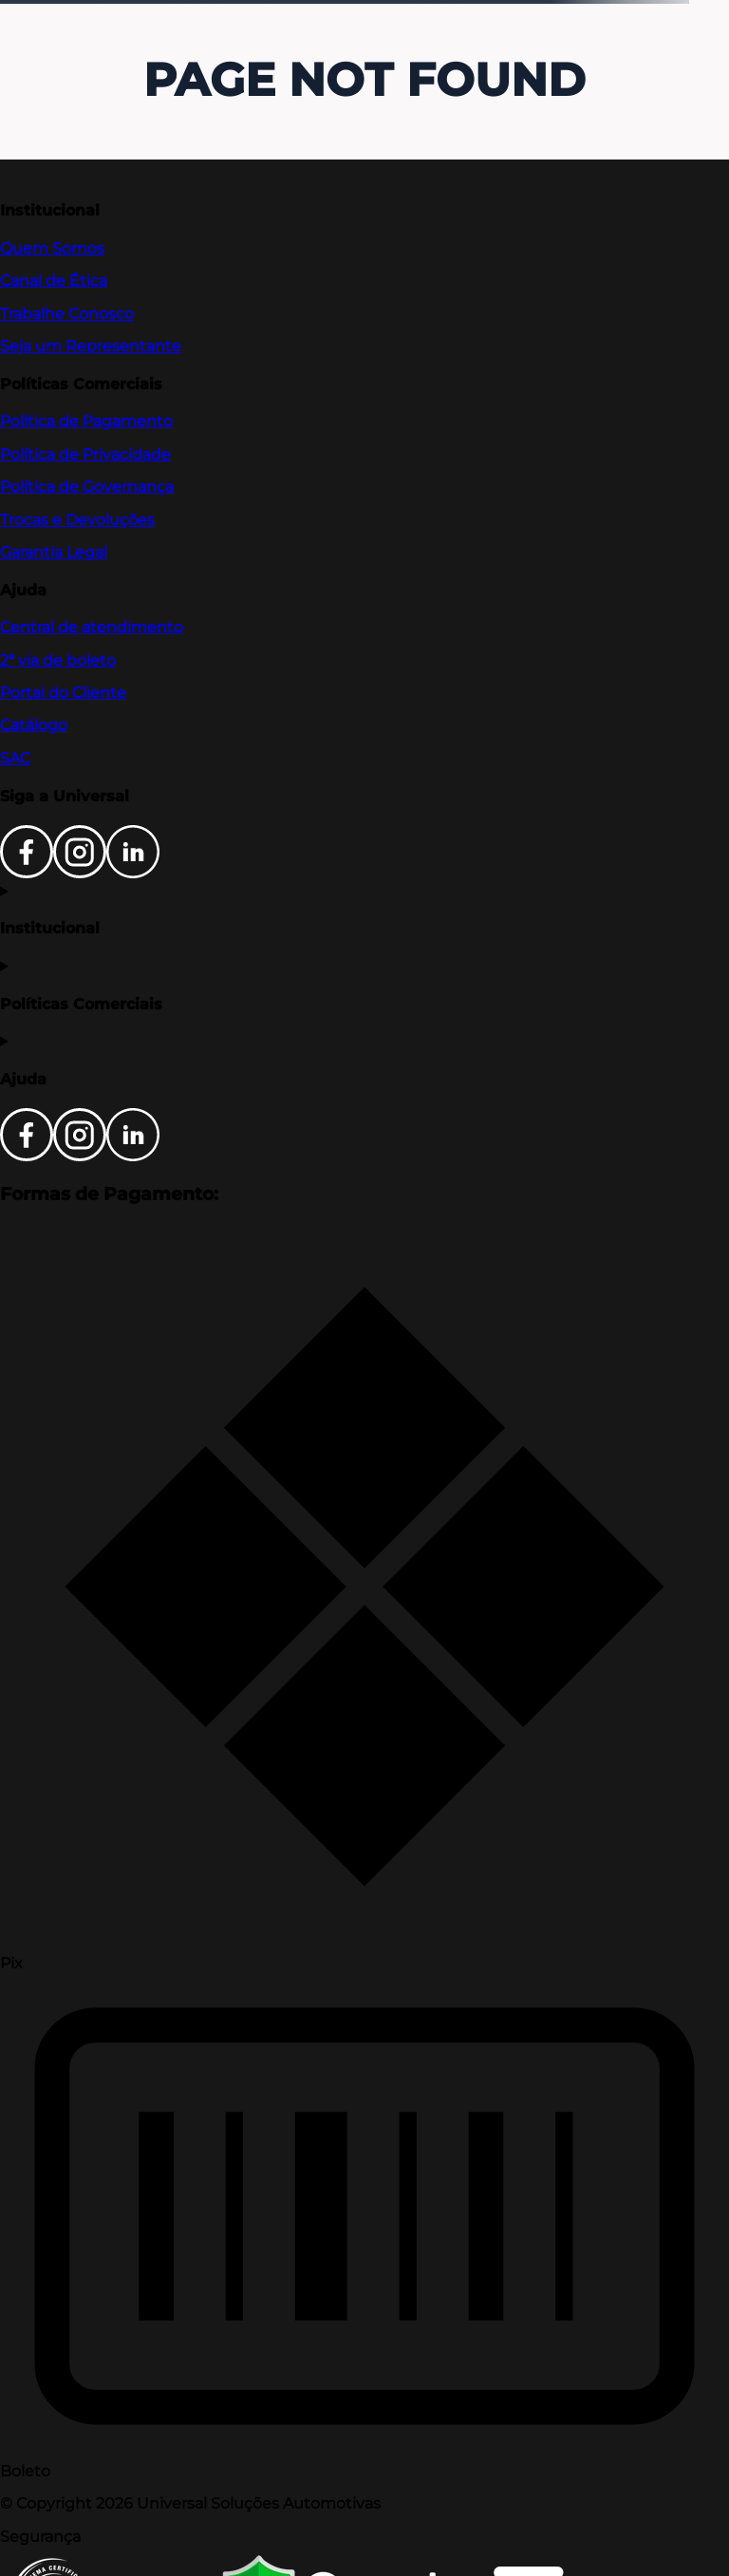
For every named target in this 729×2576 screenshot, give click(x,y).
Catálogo (33, 725)
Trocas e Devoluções (77, 520)
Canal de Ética (53, 281)
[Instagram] (79, 873)
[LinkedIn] (132, 873)
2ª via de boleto (58, 660)
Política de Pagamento (86, 421)
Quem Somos (52, 248)
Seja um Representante (90, 346)
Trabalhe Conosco (67, 314)
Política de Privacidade (85, 454)
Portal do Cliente (63, 693)
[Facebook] (26, 873)
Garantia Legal (53, 552)
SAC (15, 758)
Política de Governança (87, 487)
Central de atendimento (91, 627)
